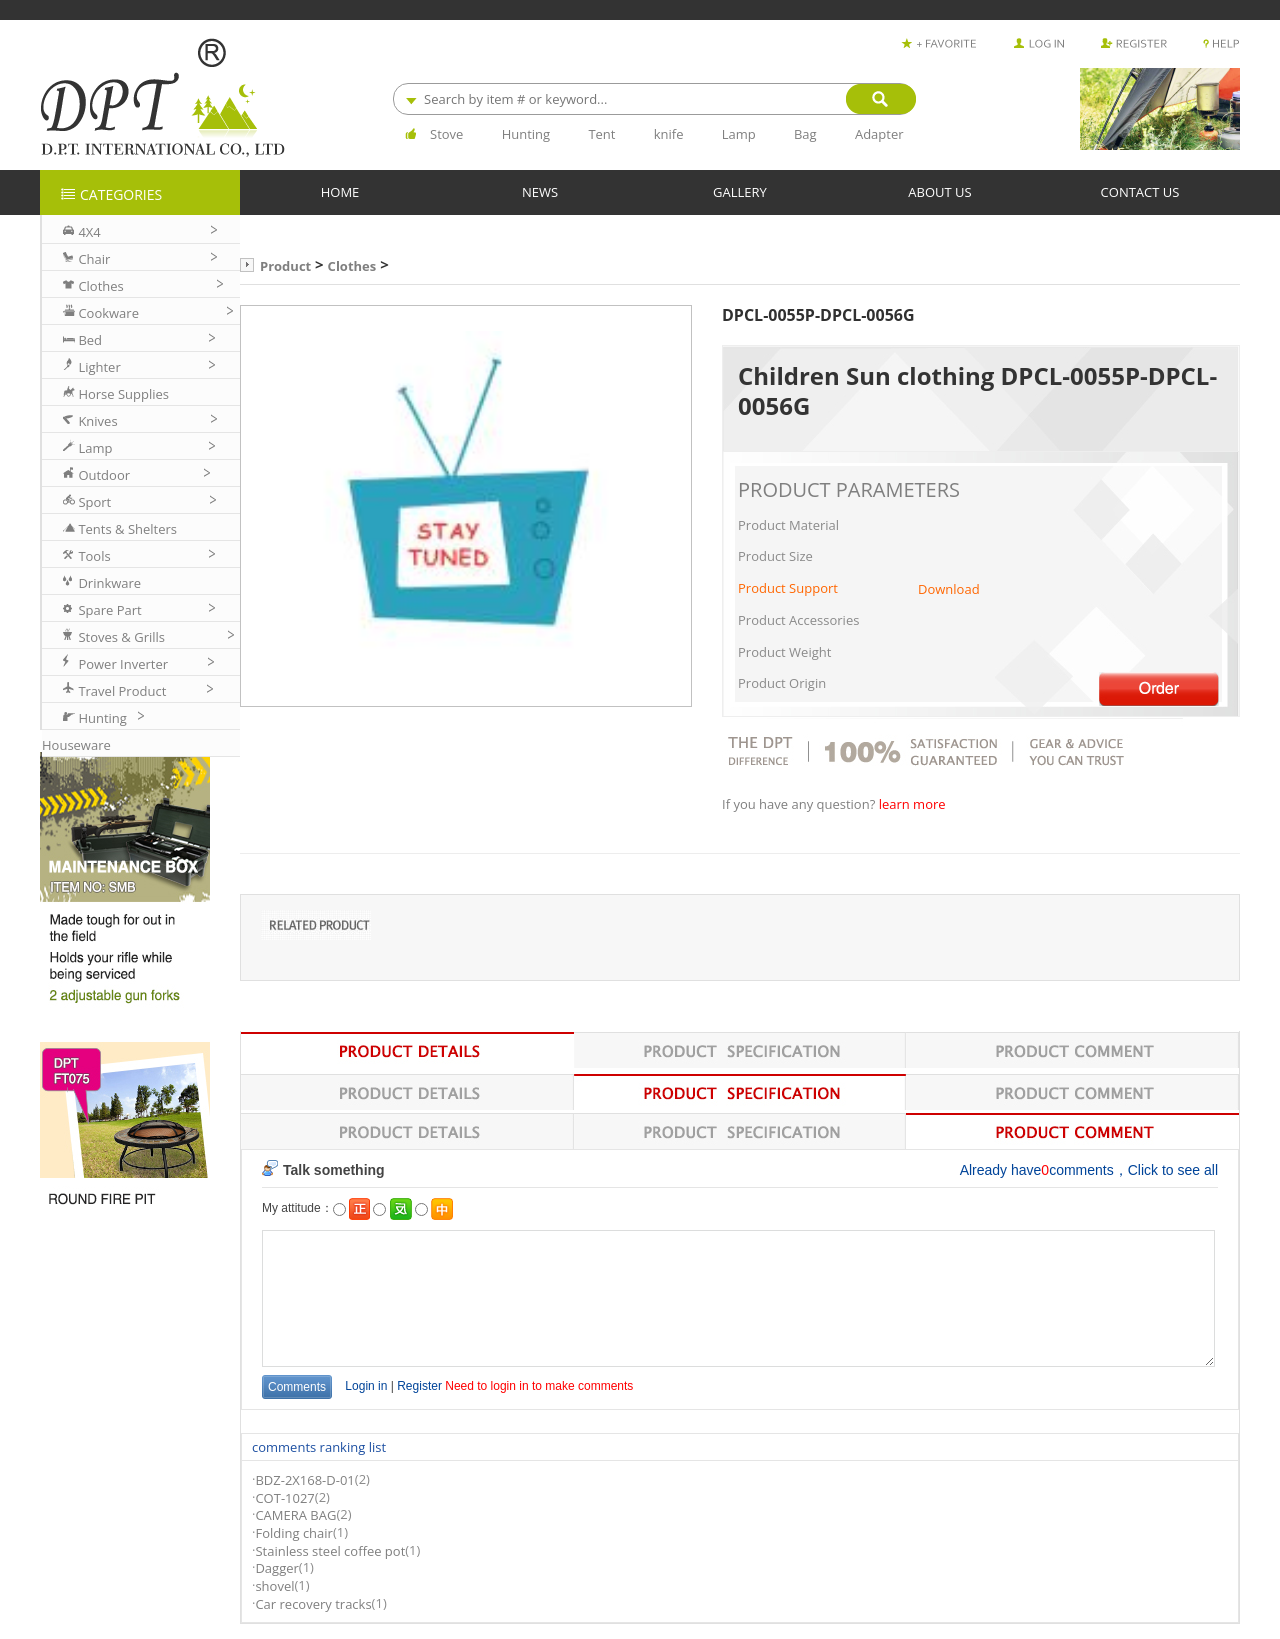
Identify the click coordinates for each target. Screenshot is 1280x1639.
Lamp (739, 134)
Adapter (879, 134)
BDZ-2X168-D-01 (304, 1481)
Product (285, 266)
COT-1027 (284, 1498)
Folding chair (293, 1533)
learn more (912, 805)
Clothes (352, 266)
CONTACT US (1140, 191)
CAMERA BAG (295, 1516)
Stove (446, 134)
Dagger (276, 1569)
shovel (274, 1586)
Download (949, 589)
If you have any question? (800, 805)
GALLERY (740, 191)
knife (669, 134)
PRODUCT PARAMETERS (849, 489)
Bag (805, 134)
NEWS (540, 191)
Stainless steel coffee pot (330, 1551)
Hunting (526, 134)
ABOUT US (939, 191)
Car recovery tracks (313, 1604)
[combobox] (654, 99)
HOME (340, 191)
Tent (601, 134)
